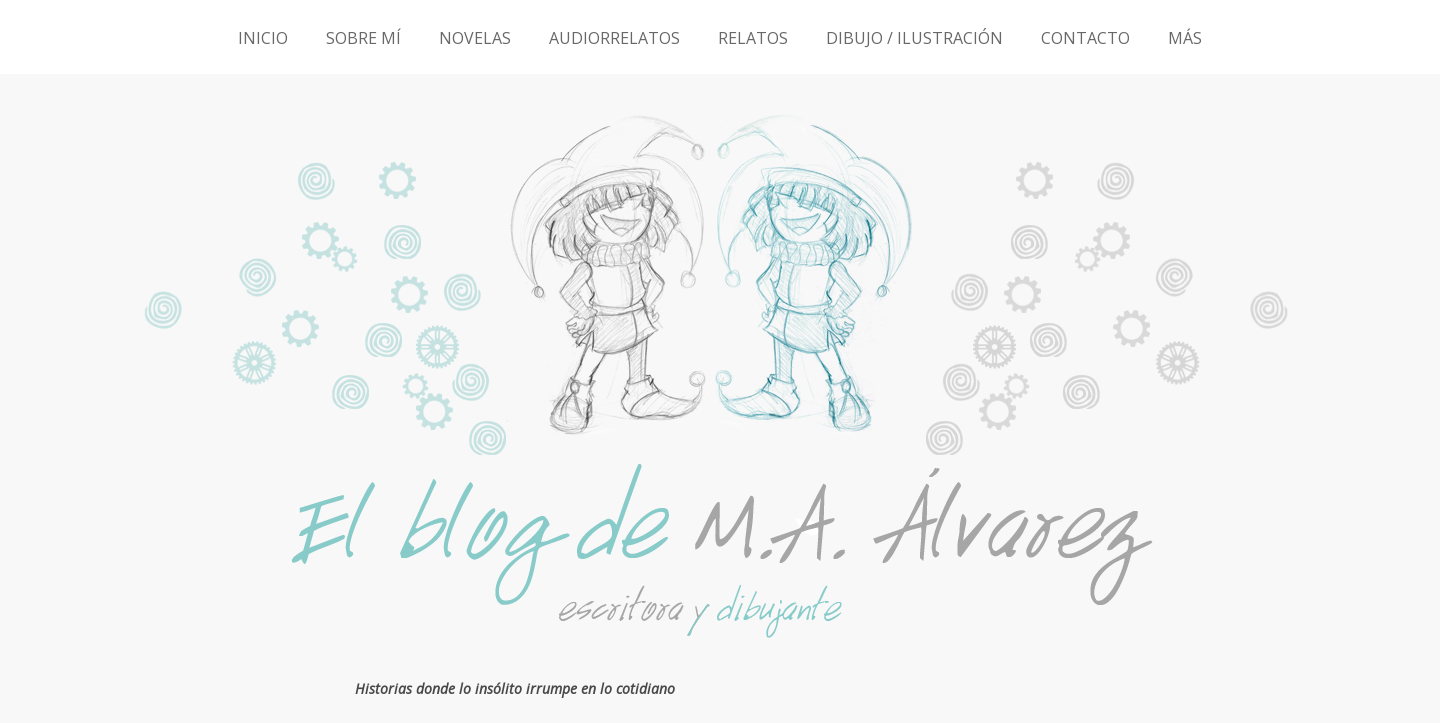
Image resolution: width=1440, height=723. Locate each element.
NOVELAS (475, 38)
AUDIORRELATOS (614, 38)
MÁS (1185, 38)
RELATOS (753, 38)
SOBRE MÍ (363, 38)
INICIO (263, 38)
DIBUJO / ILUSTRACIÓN (914, 38)
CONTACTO (1085, 38)
